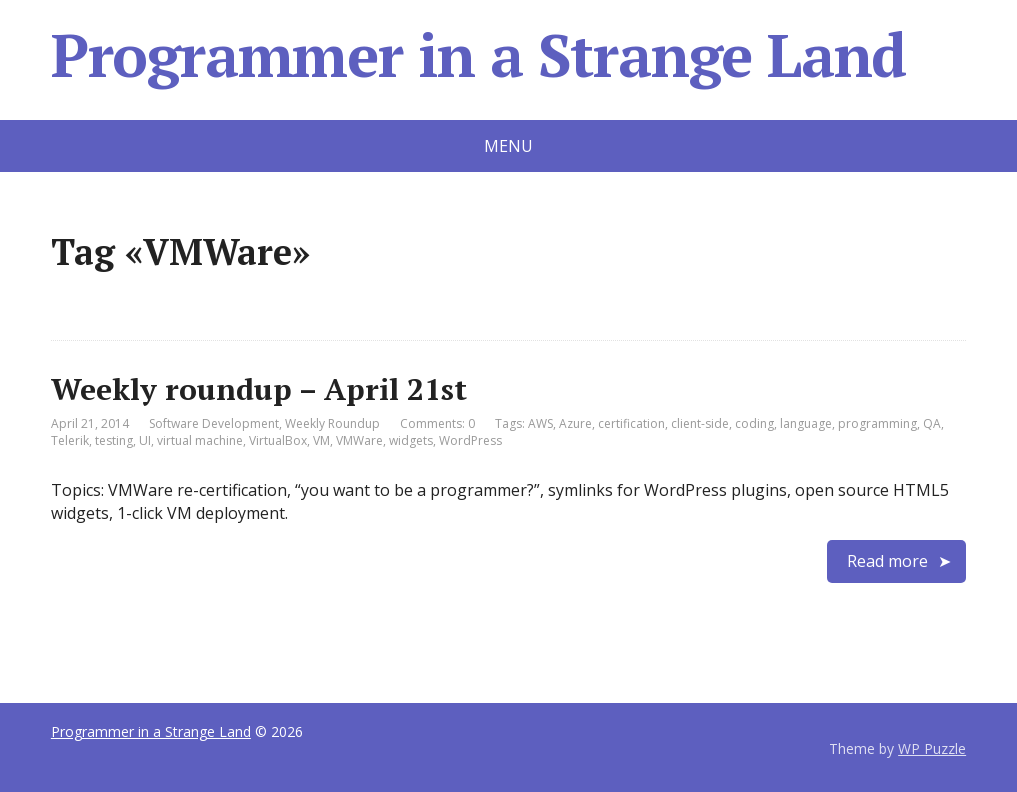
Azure (575, 423)
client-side (700, 423)
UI (145, 440)
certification (631, 423)
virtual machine (200, 440)
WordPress (470, 440)
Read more (887, 561)
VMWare (359, 440)
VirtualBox (278, 440)
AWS (540, 423)
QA (932, 423)
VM (321, 440)
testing (114, 440)
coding (754, 423)
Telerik (70, 440)
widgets (411, 440)
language (806, 423)
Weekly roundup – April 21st (259, 389)
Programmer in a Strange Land (478, 55)
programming (877, 423)
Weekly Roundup (332, 423)
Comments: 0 (437, 423)
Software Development (214, 423)
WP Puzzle (932, 748)
